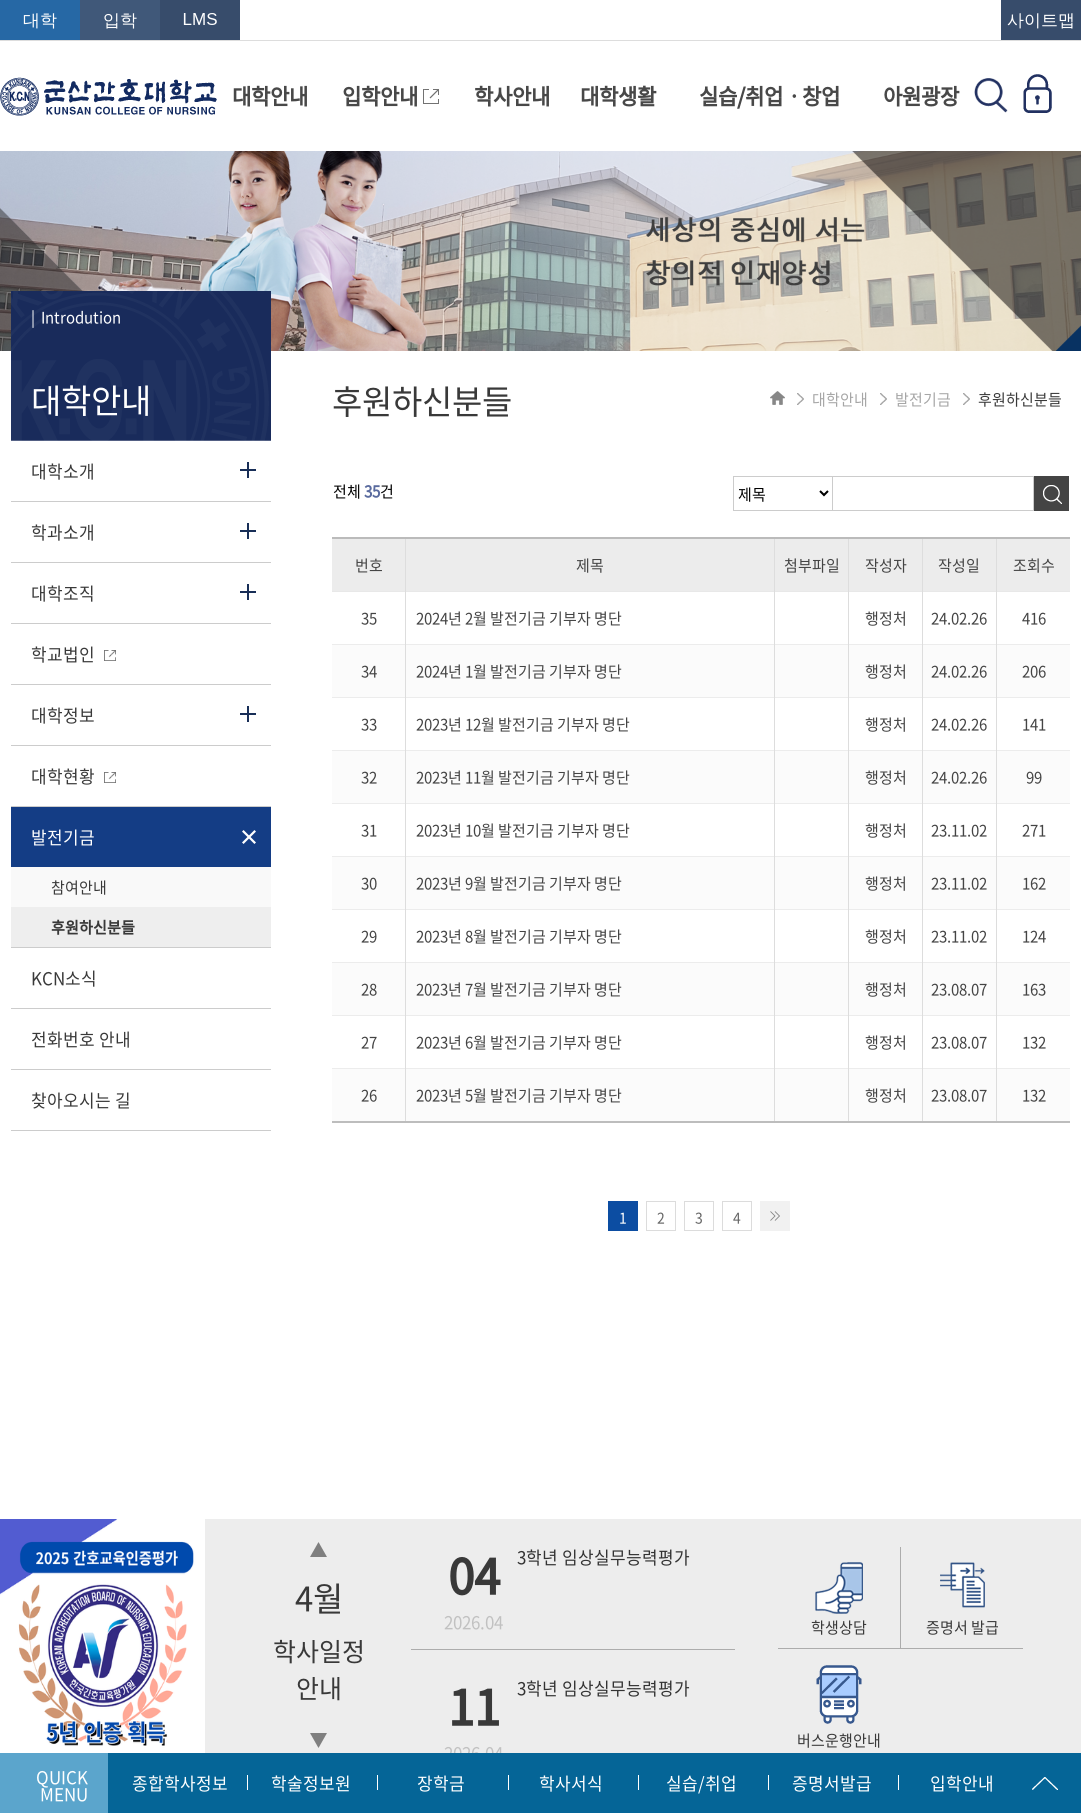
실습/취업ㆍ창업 (769, 95)
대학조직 (63, 592)
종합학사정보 (180, 1782)
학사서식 (571, 1782)
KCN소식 (64, 977)
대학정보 (63, 714)
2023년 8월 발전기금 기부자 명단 (519, 936)
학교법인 (73, 653)
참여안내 (79, 887)
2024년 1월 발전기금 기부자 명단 (519, 671)
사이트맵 (1041, 20)
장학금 (441, 1782)
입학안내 (390, 95)
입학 (120, 20)
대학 (40, 20)
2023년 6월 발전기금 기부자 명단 (519, 1042)
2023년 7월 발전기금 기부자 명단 (519, 989)
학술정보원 (311, 1782)
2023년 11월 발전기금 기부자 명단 (523, 777)
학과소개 (63, 531)
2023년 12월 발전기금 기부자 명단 (523, 724)
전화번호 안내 (81, 1038)
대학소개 (63, 470)
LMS (200, 19)
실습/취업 (701, 1782)
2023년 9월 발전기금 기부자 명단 (519, 883)
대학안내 (270, 95)
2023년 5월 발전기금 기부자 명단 (519, 1095)
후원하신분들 (93, 927)
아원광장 (921, 95)
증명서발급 (832, 1782)
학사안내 (512, 95)
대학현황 (73, 775)
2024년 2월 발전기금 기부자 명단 (519, 618)
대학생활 (618, 95)
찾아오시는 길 (81, 1099)
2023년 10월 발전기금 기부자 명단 (523, 830)
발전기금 (63, 836)
